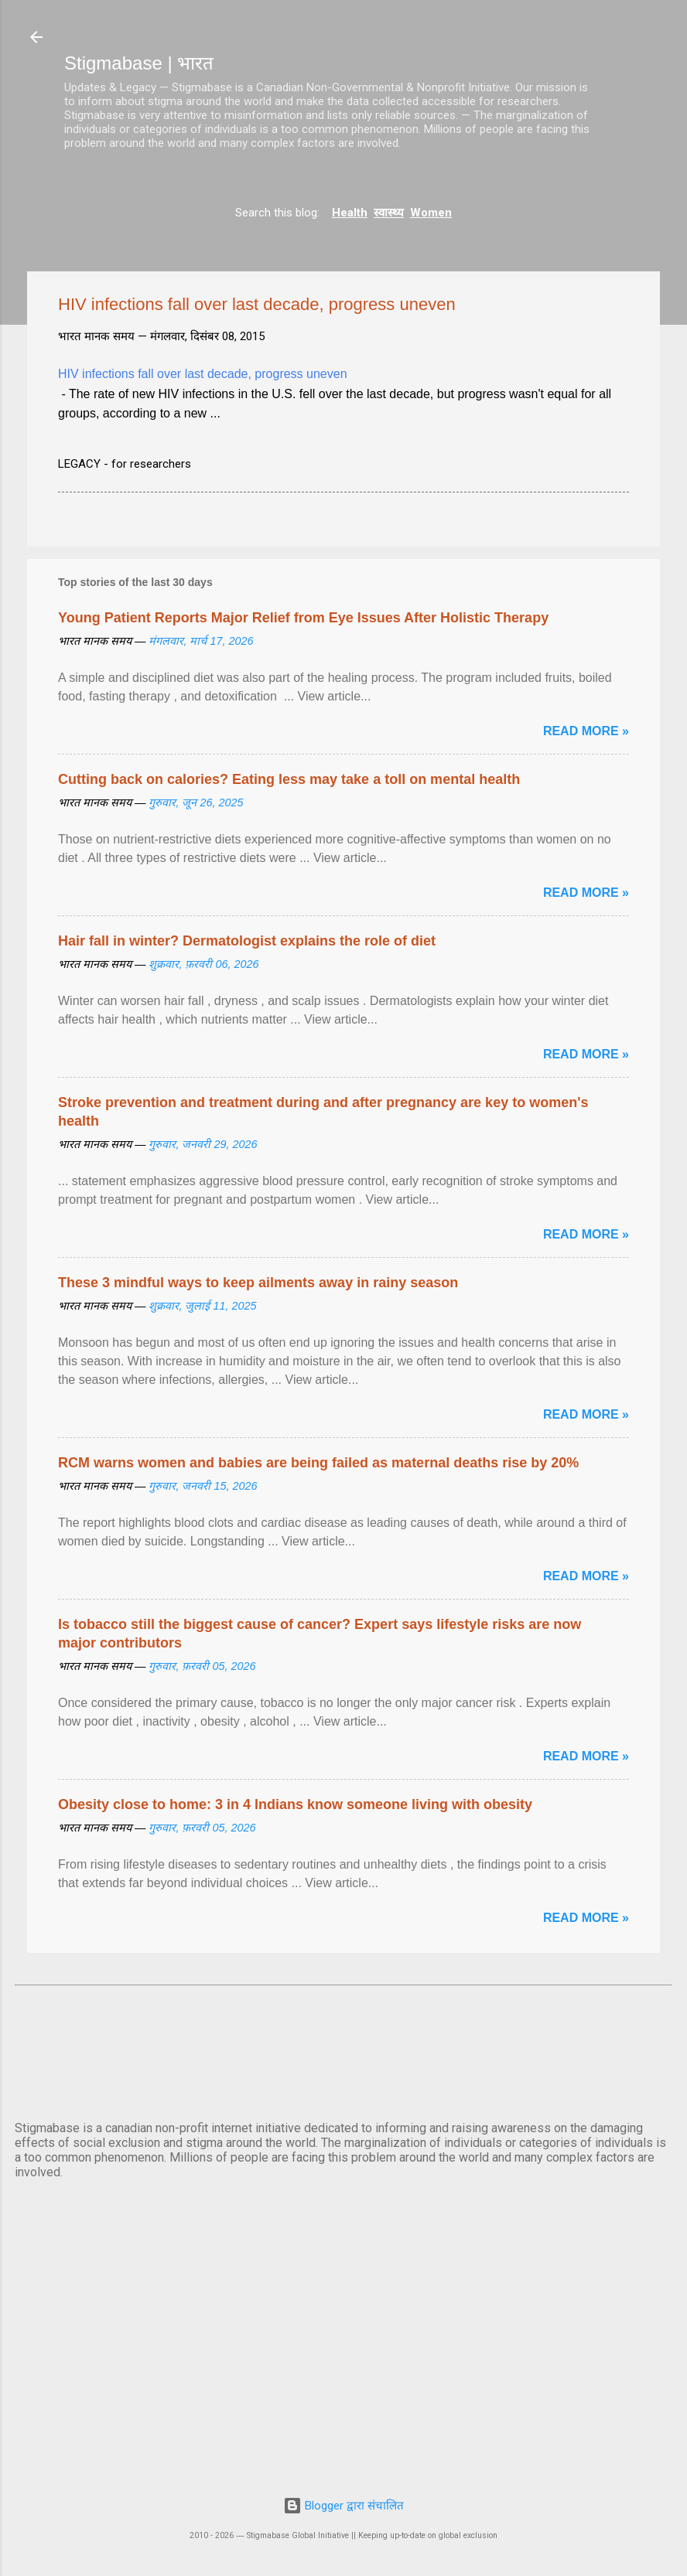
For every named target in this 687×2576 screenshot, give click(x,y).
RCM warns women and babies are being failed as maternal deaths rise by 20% (318, 1462)
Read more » (586, 731)
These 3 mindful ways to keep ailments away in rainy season (258, 1282)
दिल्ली (343, 2050)
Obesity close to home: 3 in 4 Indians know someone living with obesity (295, 1804)
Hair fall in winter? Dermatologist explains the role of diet (247, 941)
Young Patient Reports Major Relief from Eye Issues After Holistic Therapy (303, 617)
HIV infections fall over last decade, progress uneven (202, 373)
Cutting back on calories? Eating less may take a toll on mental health (289, 779)
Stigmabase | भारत (139, 63)
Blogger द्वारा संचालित (343, 2506)
